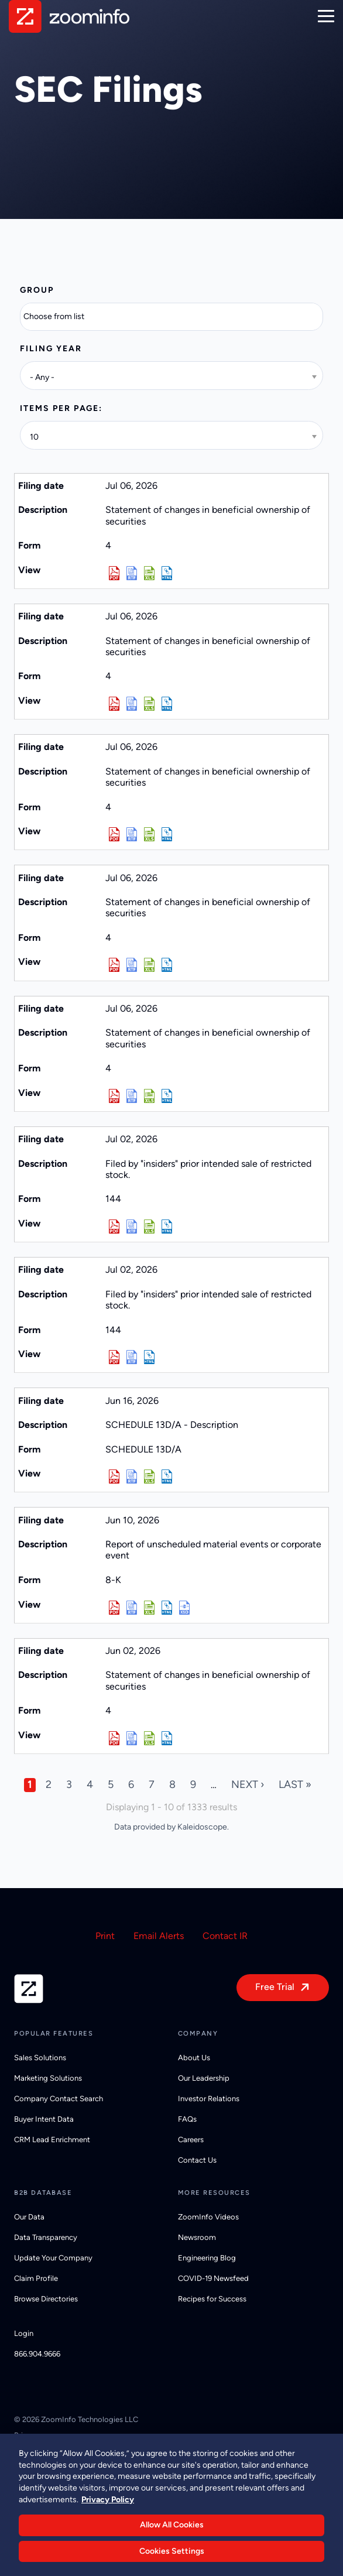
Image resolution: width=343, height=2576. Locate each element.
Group (37, 290)
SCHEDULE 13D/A (143, 1449)
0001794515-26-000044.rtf (131, 1607)
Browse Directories (46, 2298)
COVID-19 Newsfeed (213, 2278)
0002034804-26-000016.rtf (131, 965)
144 (113, 1198)
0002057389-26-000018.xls (149, 1096)
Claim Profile (36, 2278)
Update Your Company (53, 2257)
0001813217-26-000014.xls (149, 573)
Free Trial (274, 1986)
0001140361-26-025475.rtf (131, 1476)
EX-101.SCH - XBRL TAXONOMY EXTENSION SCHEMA (184, 1607)
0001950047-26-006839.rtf (131, 1226)
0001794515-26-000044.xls (149, 1607)
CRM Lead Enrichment (52, 2139)
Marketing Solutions (48, 2078)
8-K (113, 1579)
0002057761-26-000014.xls (149, 703)
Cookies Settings (171, 2556)
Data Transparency (45, 2237)
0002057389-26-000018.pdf (114, 1096)
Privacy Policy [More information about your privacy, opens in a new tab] (107, 2504)
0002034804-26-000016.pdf (114, 965)
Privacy (26, 2435)
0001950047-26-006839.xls (149, 1226)
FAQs (187, 2119)
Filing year (51, 349)
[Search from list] (61, 316)
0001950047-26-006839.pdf (114, 1226)
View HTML (167, 573)
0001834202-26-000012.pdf (114, 1738)
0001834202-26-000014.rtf (131, 834)
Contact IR (225, 1935)
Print (105, 1935)
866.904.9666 (37, 2353)
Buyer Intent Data (44, 2119)
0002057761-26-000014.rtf (131, 703)
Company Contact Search (58, 2098)
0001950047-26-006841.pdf (114, 1357)
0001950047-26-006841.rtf (131, 1357)
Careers (191, 2139)
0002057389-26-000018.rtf (131, 1096)
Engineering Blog (207, 2257)
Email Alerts (158, 1935)
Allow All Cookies (172, 2529)
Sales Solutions (40, 2057)
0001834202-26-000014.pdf (114, 834)
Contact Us (197, 2160)
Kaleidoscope (202, 1827)
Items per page (59, 408)
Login (23, 2333)
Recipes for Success (212, 2298)
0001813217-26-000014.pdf (114, 573)
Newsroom (197, 2237)
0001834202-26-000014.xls (149, 834)
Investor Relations (208, 2098)
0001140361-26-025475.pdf (114, 1476)
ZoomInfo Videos (208, 2216)
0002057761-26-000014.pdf (114, 703)
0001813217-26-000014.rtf (131, 573)
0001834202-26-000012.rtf (131, 1738)
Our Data (29, 2216)
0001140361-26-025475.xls (149, 1476)
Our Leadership (203, 2078)
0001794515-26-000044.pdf (114, 1607)
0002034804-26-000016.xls (149, 965)
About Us (194, 2057)
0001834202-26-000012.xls (149, 1738)
